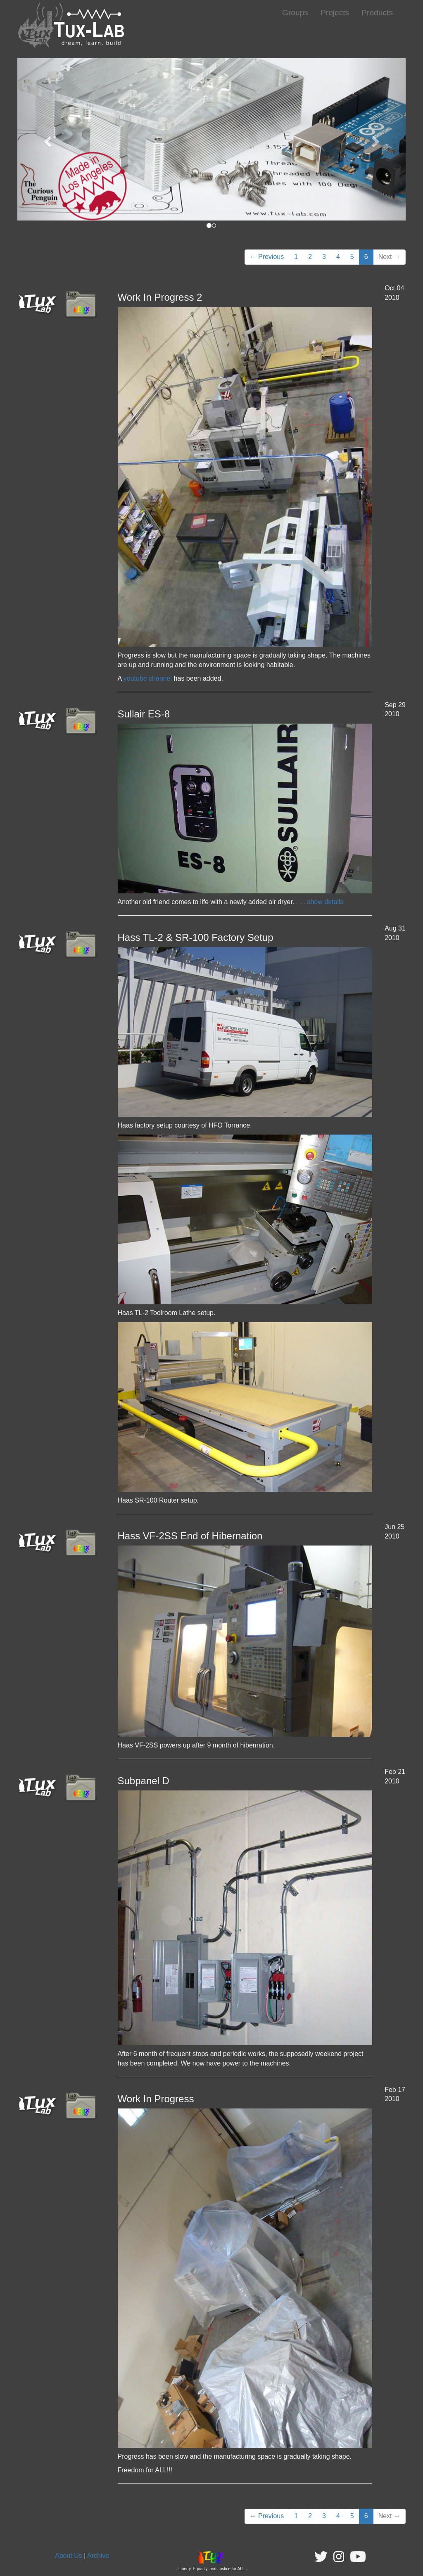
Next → (389, 256)
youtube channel (148, 678)
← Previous (267, 256)
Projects (335, 12)
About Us (68, 2555)
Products (377, 12)
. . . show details (318, 901)
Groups (295, 12)
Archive (98, 2555)
